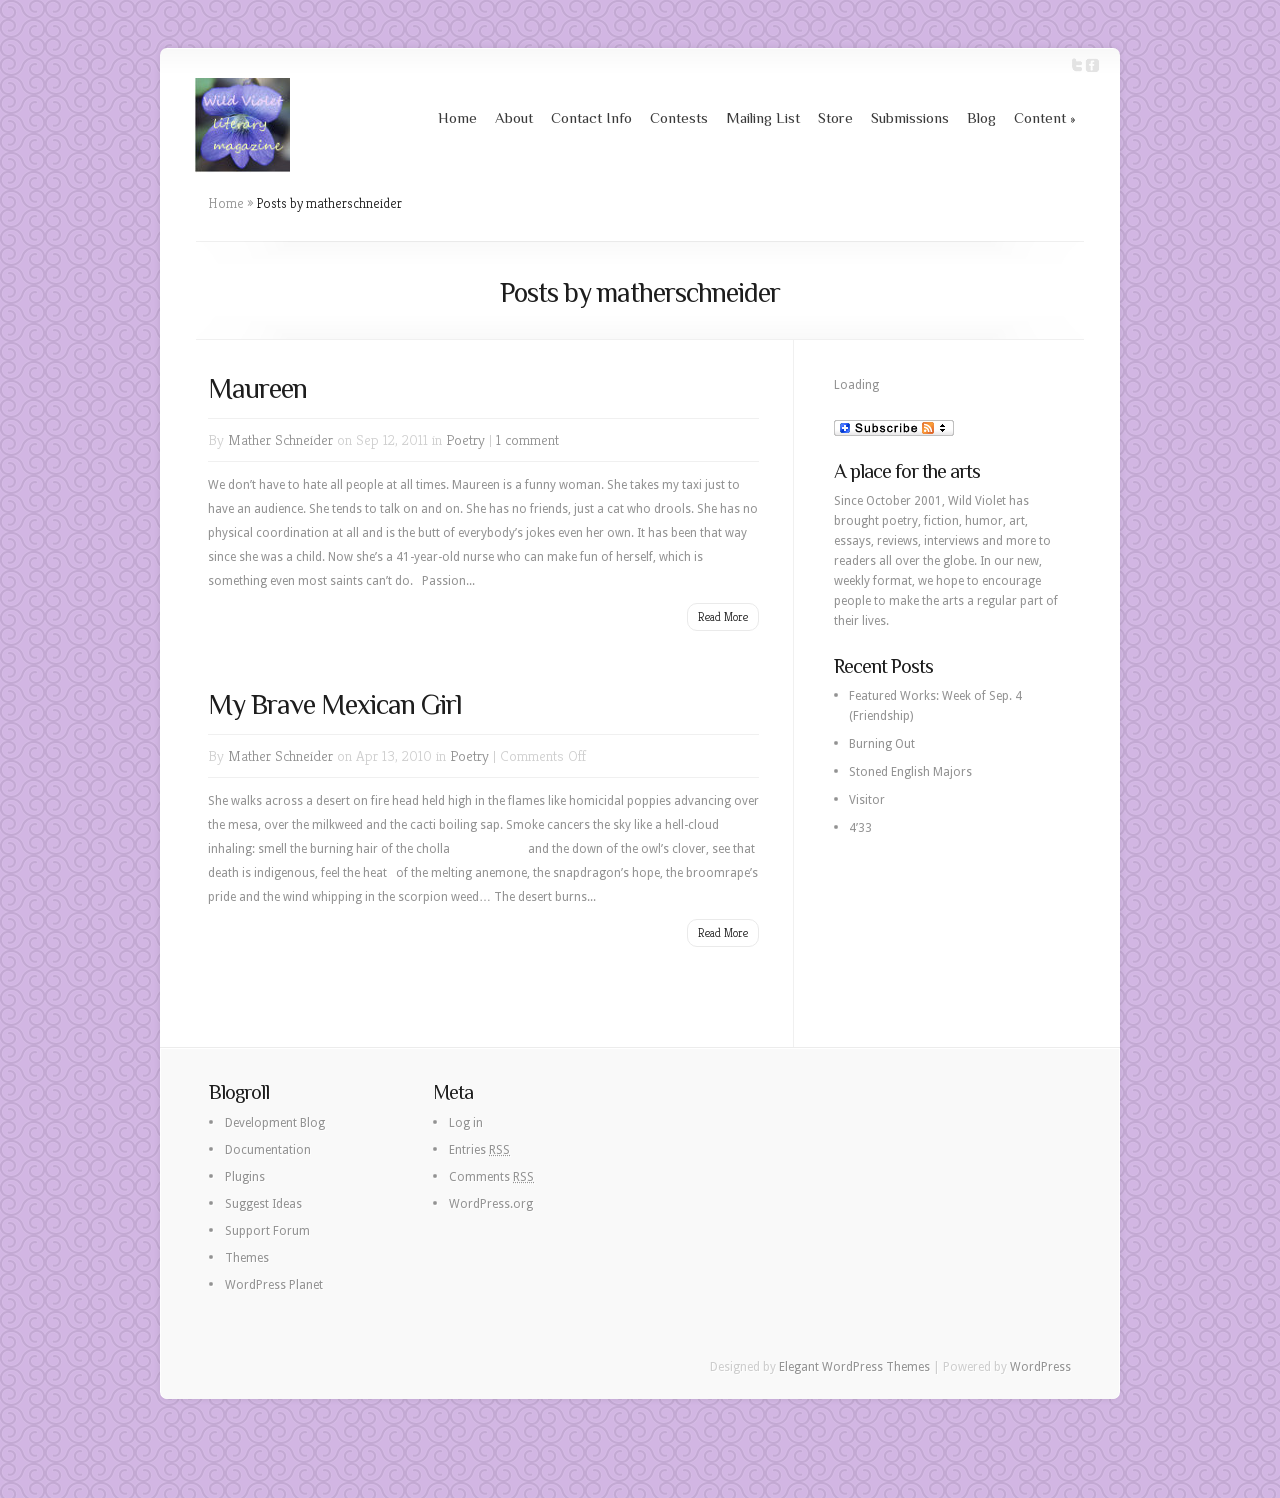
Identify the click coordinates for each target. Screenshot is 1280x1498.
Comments (491, 1177)
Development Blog (275, 1123)
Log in (466, 1123)
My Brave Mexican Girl (335, 704)
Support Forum (267, 1231)
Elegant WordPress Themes (854, 1367)
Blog (981, 117)
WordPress (1040, 1367)
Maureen (257, 388)
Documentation (268, 1150)
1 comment (527, 439)
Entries (479, 1150)
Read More (723, 616)
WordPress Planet (274, 1285)
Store (835, 117)
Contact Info (591, 117)
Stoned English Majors (910, 772)
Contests (679, 117)
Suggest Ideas (263, 1204)
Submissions (910, 117)
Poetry (465, 439)
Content (1045, 117)
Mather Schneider (280, 439)
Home (457, 117)
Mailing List (763, 117)
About (514, 117)
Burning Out (882, 744)
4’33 (860, 828)
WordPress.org (491, 1204)
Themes (247, 1258)
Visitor (867, 800)
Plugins (245, 1177)
